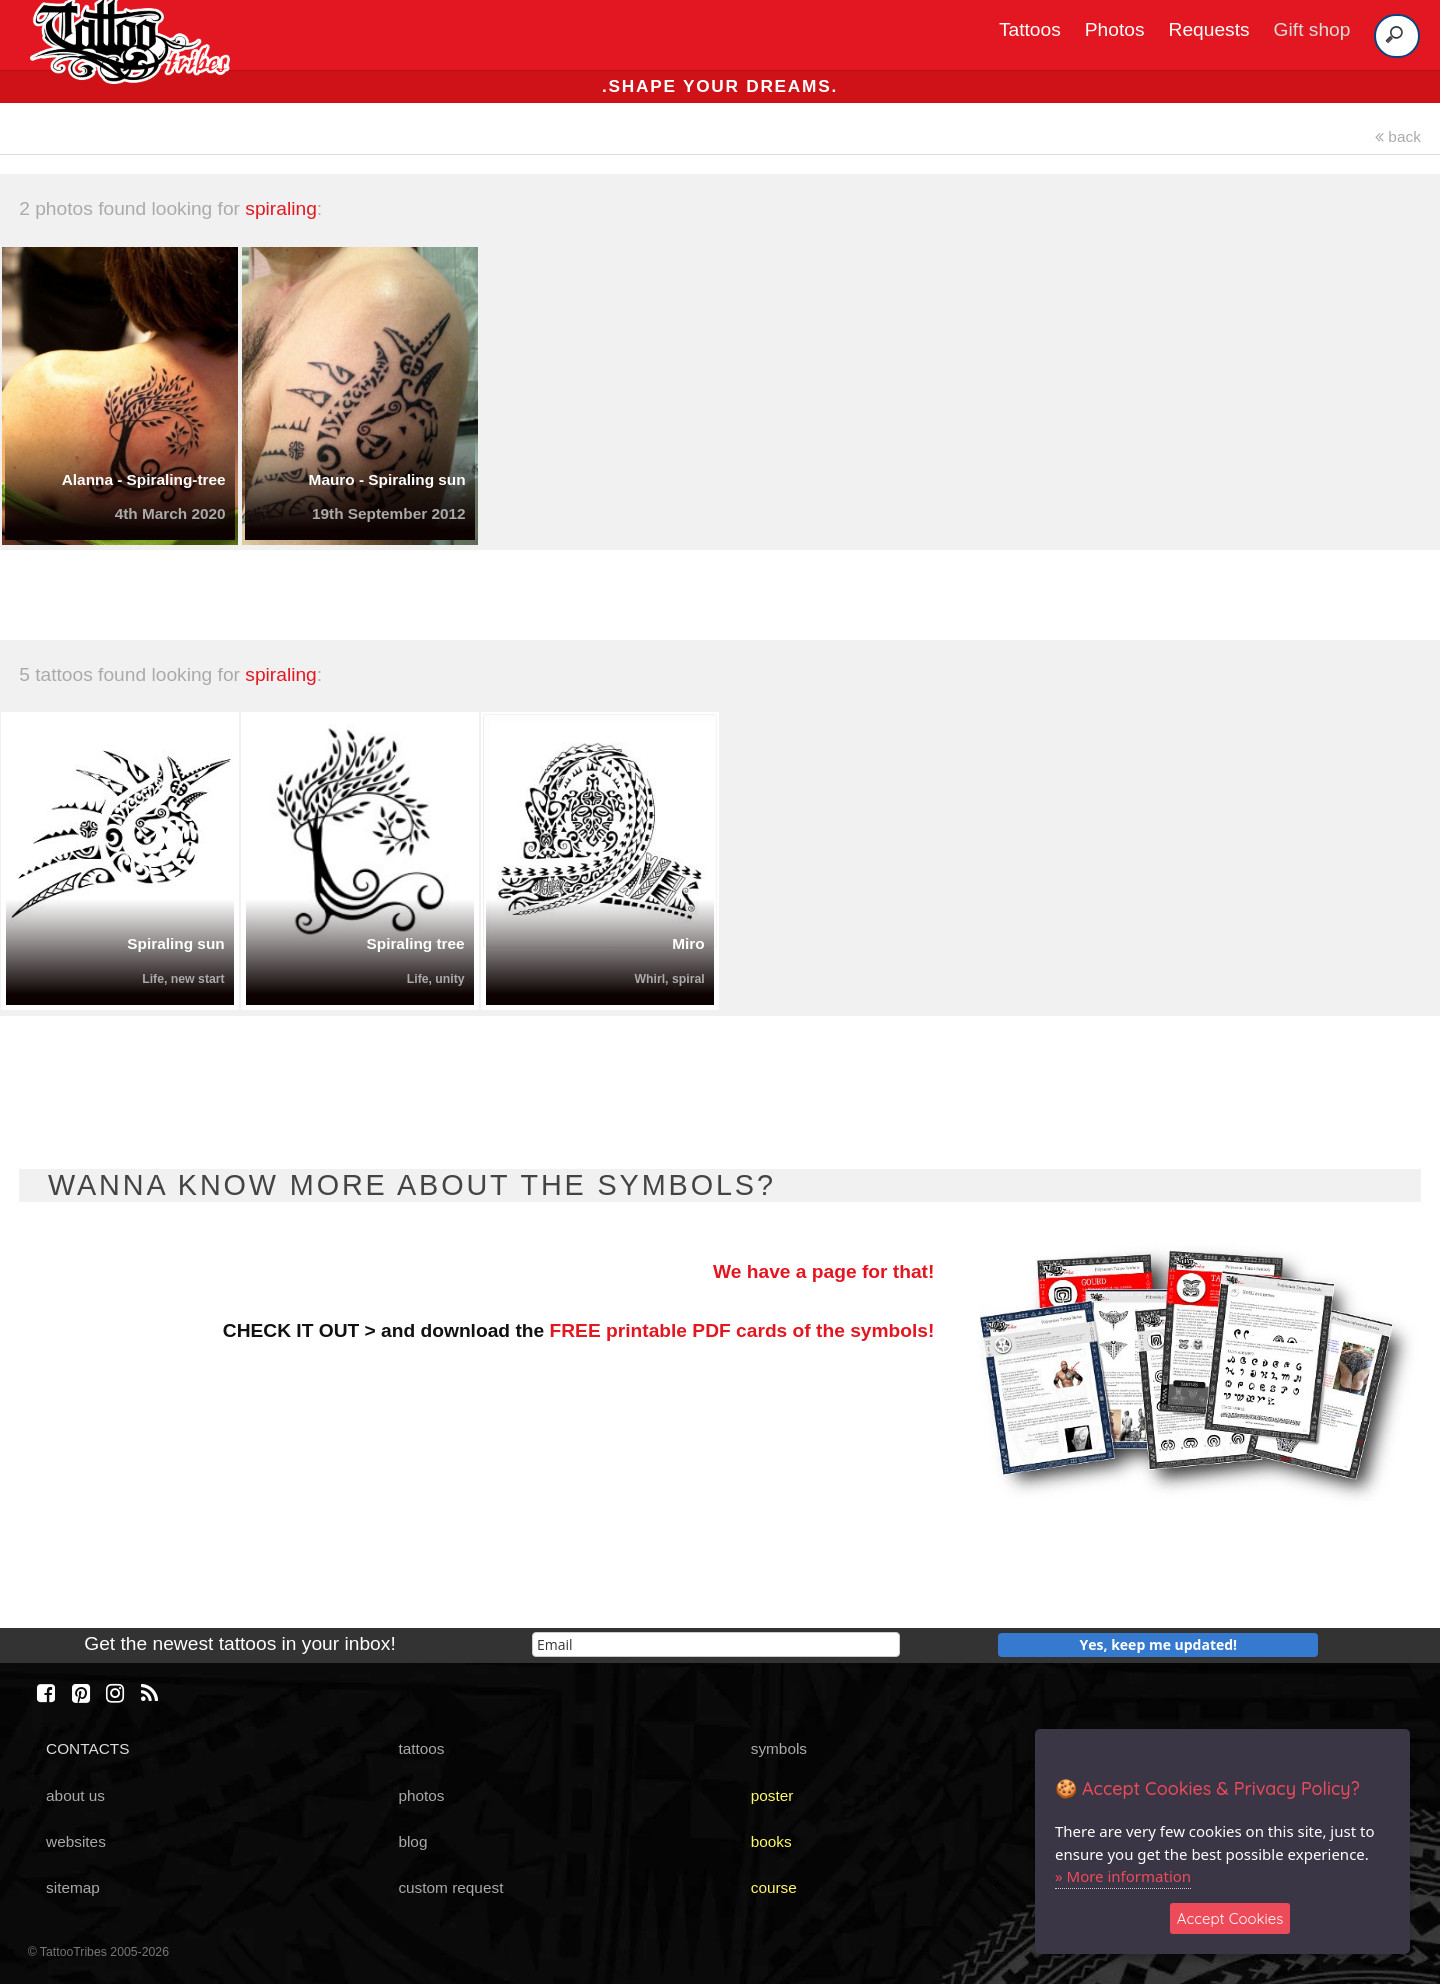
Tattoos (1030, 29)
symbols (779, 1748)
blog (412, 1841)
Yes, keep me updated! (1159, 1644)
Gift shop (1312, 29)
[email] (716, 1644)
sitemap (73, 1887)
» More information (1123, 1876)
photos (421, 1795)
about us (75, 1795)
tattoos (421, 1748)
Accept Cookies (1230, 1918)
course (774, 1887)
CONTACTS (87, 1748)
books (771, 1841)
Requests (1209, 29)
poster (772, 1795)
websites (76, 1841)
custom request (450, 1887)
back (1398, 136)
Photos (1115, 29)
